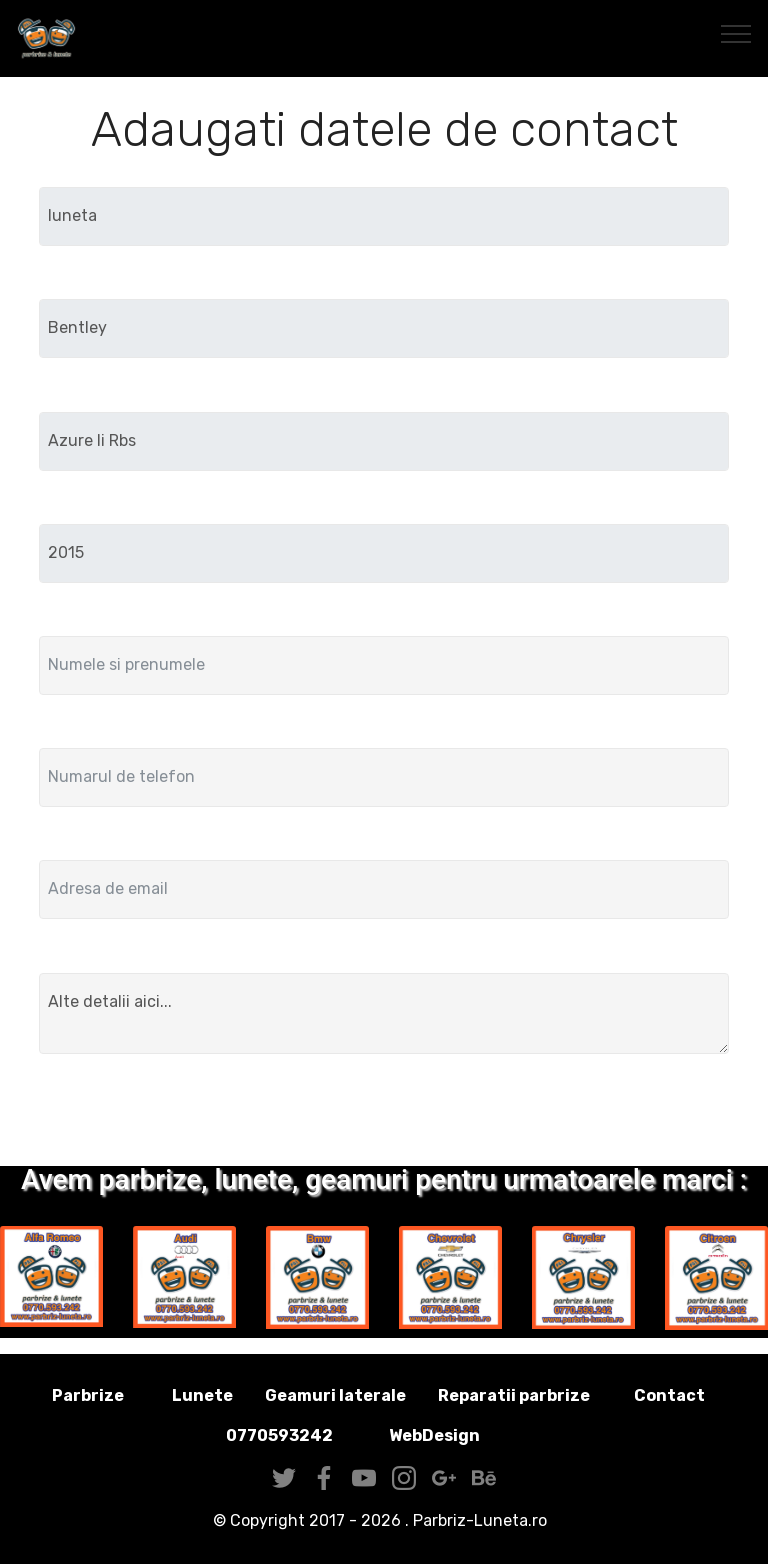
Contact (669, 1395)
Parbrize (88, 1395)
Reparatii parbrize (514, 1395)
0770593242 (279, 1435)
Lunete (202, 1395)
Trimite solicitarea (384, 1113)
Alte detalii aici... (384, 1014)
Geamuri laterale (335, 1395)
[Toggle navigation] (736, 33)
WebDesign (466, 1435)
